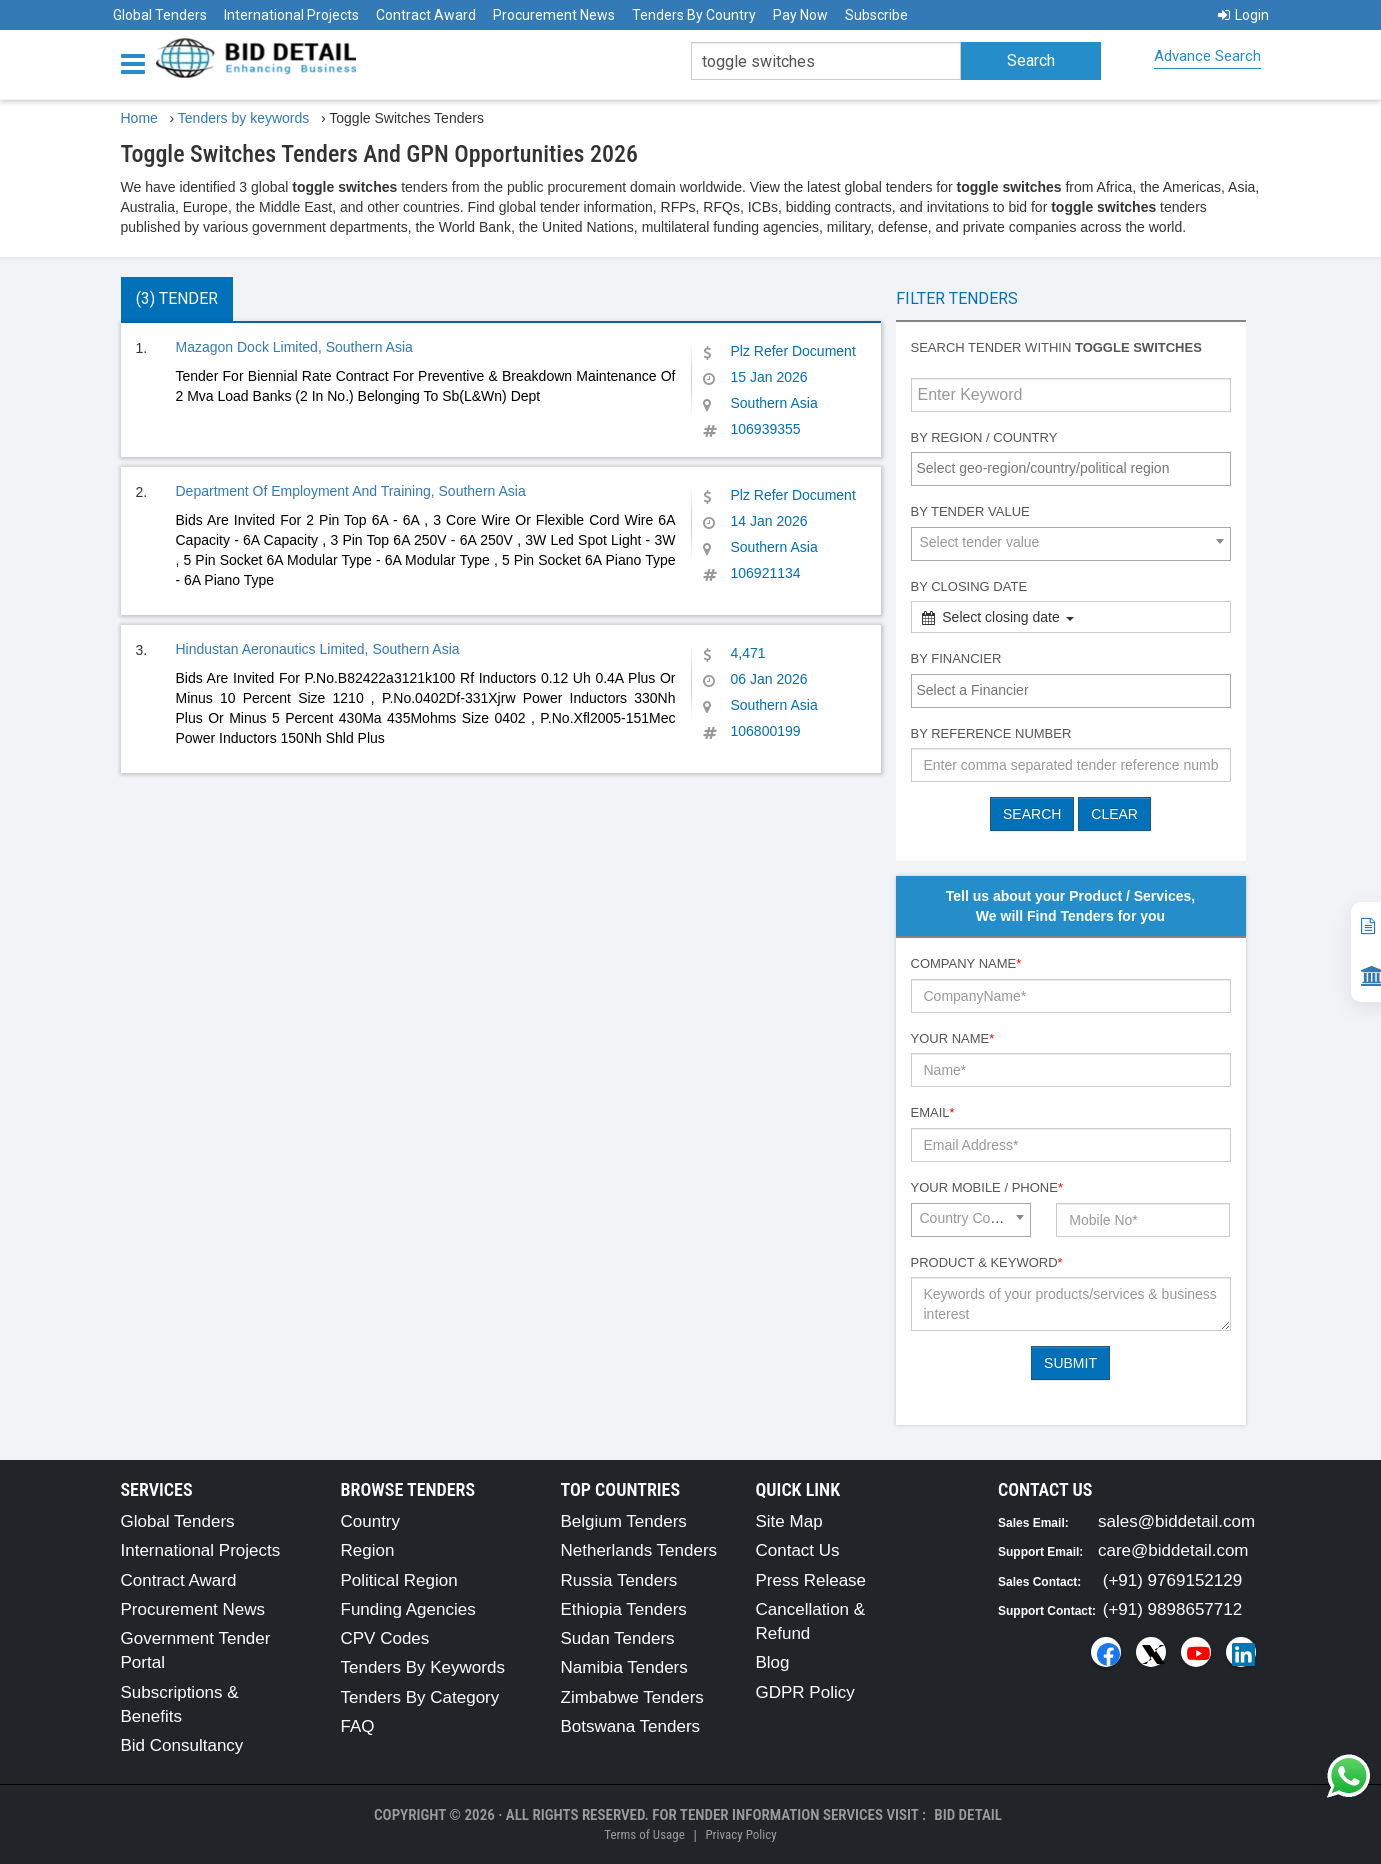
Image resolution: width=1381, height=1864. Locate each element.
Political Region (399, 1580)
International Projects (291, 15)
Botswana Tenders (631, 1726)
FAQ (358, 1726)
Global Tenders (160, 15)
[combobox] (1071, 469)
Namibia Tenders (624, 1667)
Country (371, 1521)
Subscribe (876, 15)
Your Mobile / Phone (987, 1187)
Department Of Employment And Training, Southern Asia (351, 491)
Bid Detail (968, 1815)
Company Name (966, 963)
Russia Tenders (619, 1580)
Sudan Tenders (618, 1638)
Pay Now (800, 15)
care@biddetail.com (1173, 1550)
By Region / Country (984, 437)
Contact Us (798, 1550)
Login (1243, 15)
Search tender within (1056, 347)
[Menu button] (138, 62)
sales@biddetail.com (1176, 1521)
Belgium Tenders (624, 1521)
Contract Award (426, 15)
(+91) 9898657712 (1172, 1609)
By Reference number (991, 733)
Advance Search (1207, 56)
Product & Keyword (987, 1262)
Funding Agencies (408, 1609)
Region (368, 1550)
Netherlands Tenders (639, 1550)
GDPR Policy (805, 1692)
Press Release (811, 1580)
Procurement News (554, 15)
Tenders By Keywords (423, 1667)
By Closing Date (969, 586)
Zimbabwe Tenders (632, 1697)
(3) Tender (177, 298)
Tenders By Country (694, 15)
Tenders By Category (420, 1697)
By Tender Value (970, 511)
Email (933, 1112)
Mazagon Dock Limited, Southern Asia (294, 347)
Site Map (789, 1521)
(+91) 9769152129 (1172, 1580)
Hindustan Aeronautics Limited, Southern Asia (318, 649)
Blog (773, 1662)
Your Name (953, 1038)
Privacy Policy (740, 1834)
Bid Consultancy (182, 1745)
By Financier (956, 658)
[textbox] (1076, 468)
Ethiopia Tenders (624, 1609)
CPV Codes (385, 1638)
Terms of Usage (644, 1834)
